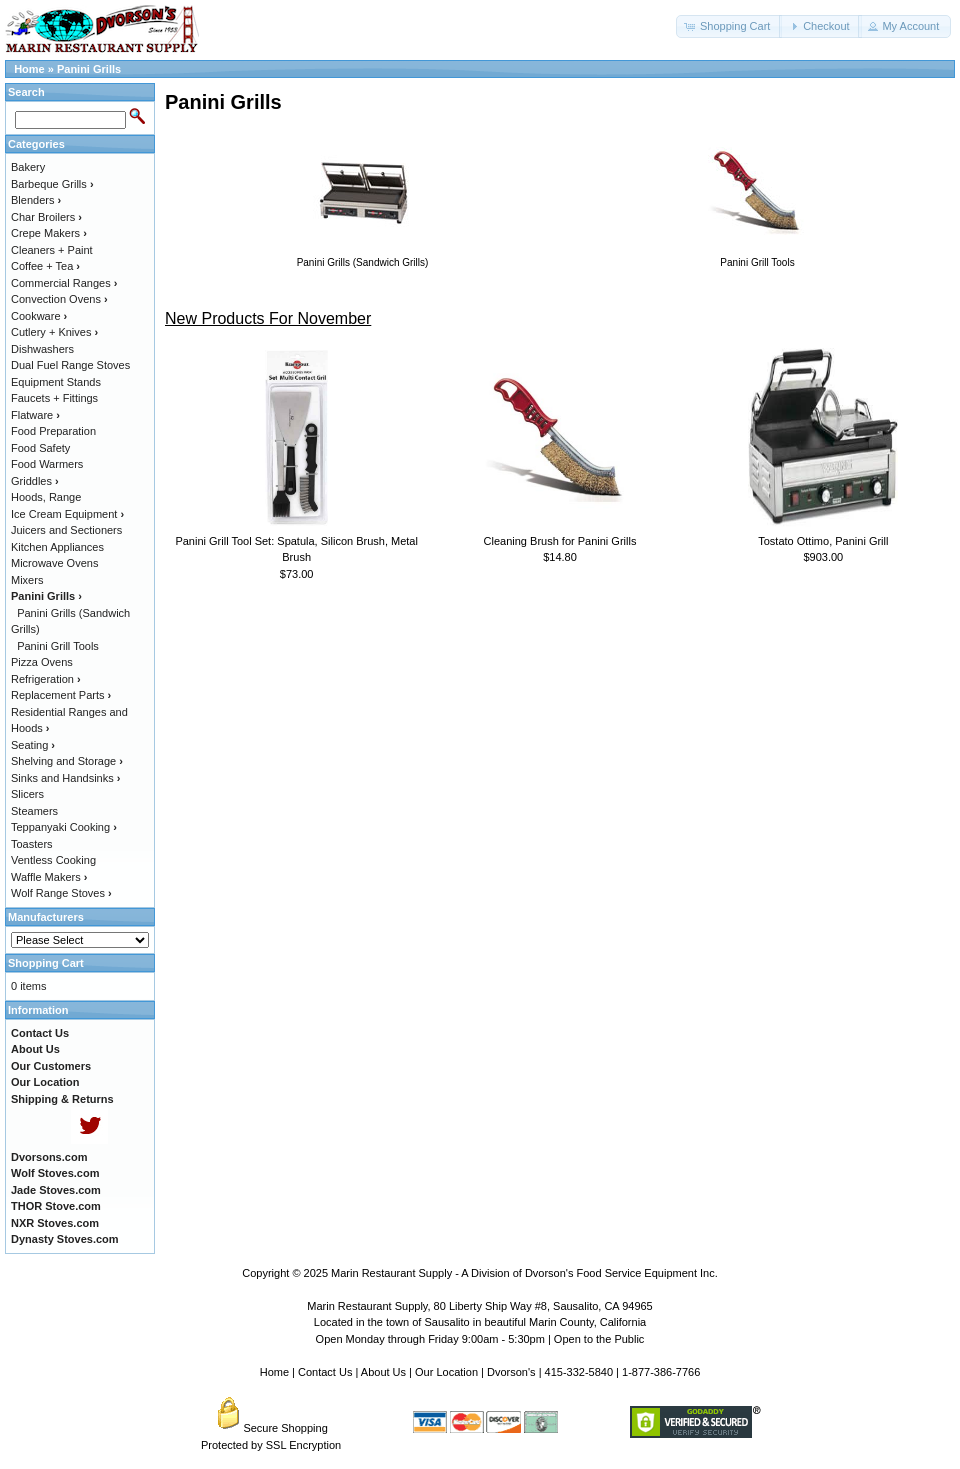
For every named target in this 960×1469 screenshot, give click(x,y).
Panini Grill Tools (58, 646)
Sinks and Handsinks (65, 778)
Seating (33, 745)
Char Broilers (46, 217)
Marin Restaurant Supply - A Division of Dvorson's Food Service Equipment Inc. (524, 1273)
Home (29, 69)
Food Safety (40, 448)
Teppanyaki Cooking (64, 827)
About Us (383, 1372)
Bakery (28, 167)
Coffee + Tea (45, 266)
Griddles (35, 481)
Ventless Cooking (53, 860)
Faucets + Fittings (54, 398)
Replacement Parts (61, 695)
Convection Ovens (59, 299)
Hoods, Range (46, 497)
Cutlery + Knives (54, 332)
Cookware (39, 316)
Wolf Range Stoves (61, 893)
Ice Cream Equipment (67, 514)
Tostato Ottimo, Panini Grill (823, 541)
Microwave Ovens (54, 563)
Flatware (35, 415)
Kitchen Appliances (57, 547)
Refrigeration (46, 679)
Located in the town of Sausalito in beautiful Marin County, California (480, 1322)
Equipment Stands (56, 382)
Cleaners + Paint (52, 250)
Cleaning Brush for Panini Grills (560, 541)
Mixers (27, 580)
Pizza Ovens (42, 662)
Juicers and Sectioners (66, 530)
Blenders (36, 200)
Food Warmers (47, 464)
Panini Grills (89, 69)
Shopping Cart (46, 963)
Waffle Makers (49, 877)
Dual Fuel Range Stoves (70, 365)
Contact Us (325, 1372)
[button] (729, 26)
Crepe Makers (49, 233)
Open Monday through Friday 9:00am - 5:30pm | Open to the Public (480, 1339)
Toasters (32, 844)
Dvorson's (511, 1372)
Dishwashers (42, 349)
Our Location (446, 1372)
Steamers (34, 811)
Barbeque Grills (52, 184)
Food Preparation (53, 431)
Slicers (27, 794)
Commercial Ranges (64, 283)
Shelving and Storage (67, 761)
